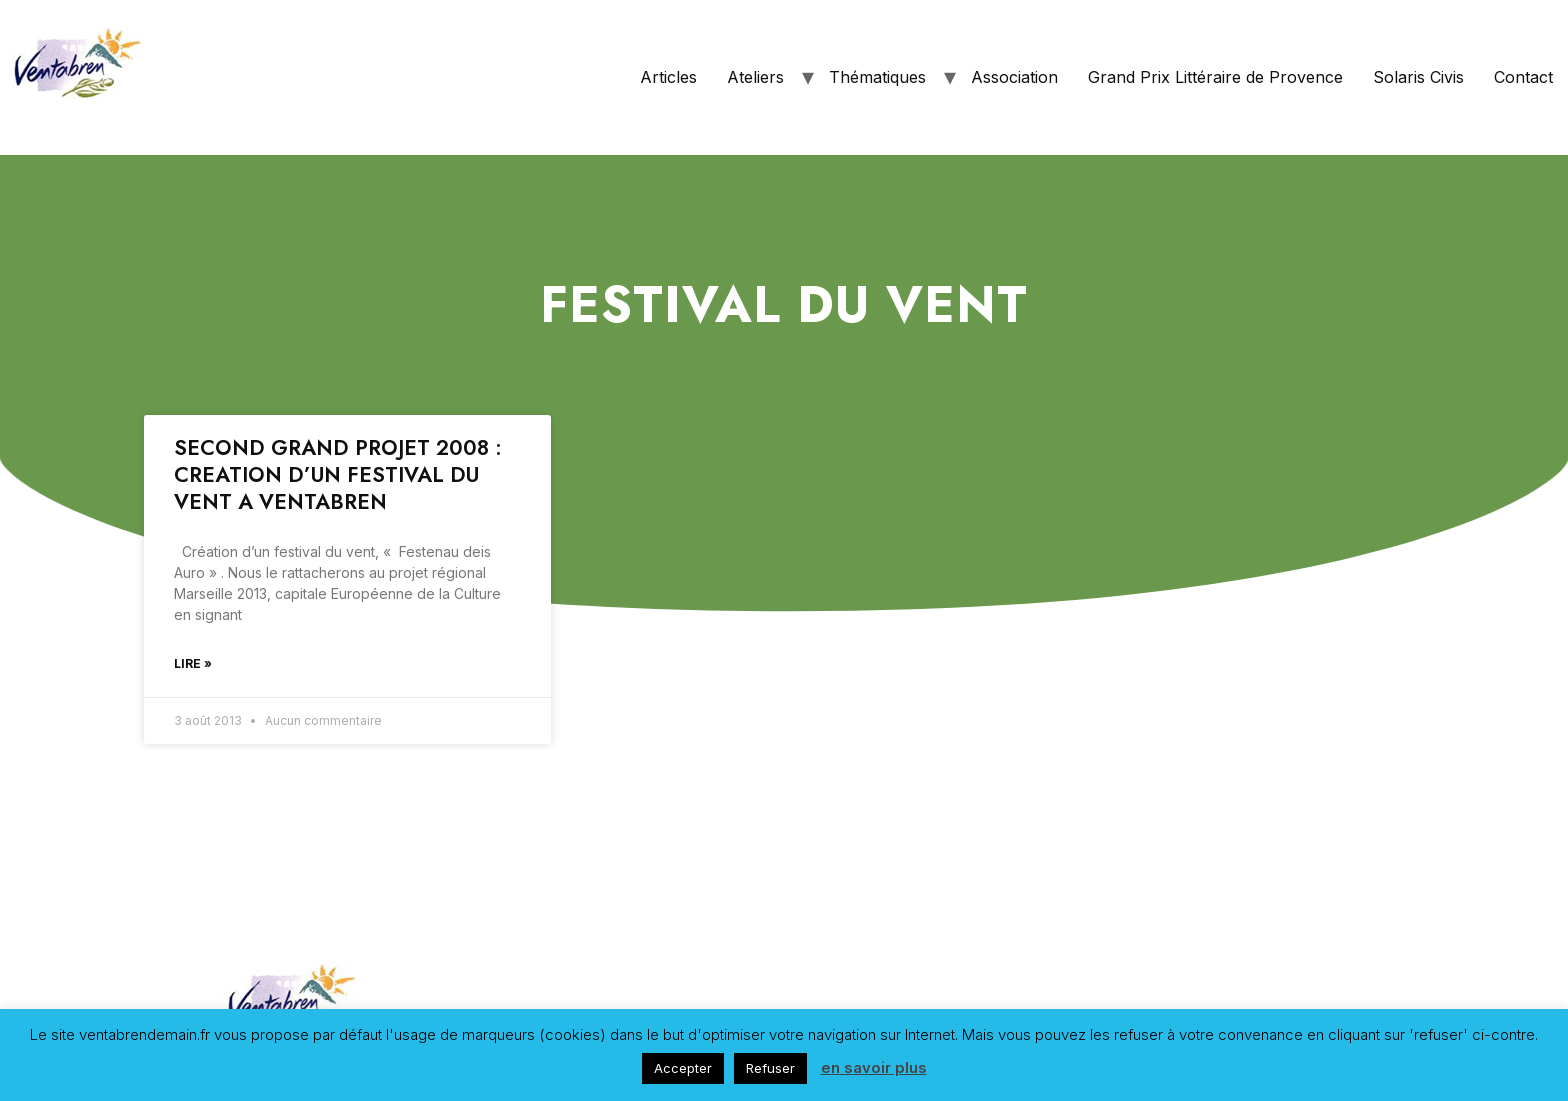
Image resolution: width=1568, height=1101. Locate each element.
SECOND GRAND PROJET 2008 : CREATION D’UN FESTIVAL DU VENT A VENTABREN (338, 475)
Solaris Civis (1418, 77)
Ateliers (755, 77)
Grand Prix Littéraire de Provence (1215, 77)
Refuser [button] (770, 1068)
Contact (1523, 77)
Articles (668, 77)
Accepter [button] (683, 1068)
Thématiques (877, 77)
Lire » (193, 663)
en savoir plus (874, 1067)
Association (1014, 77)
